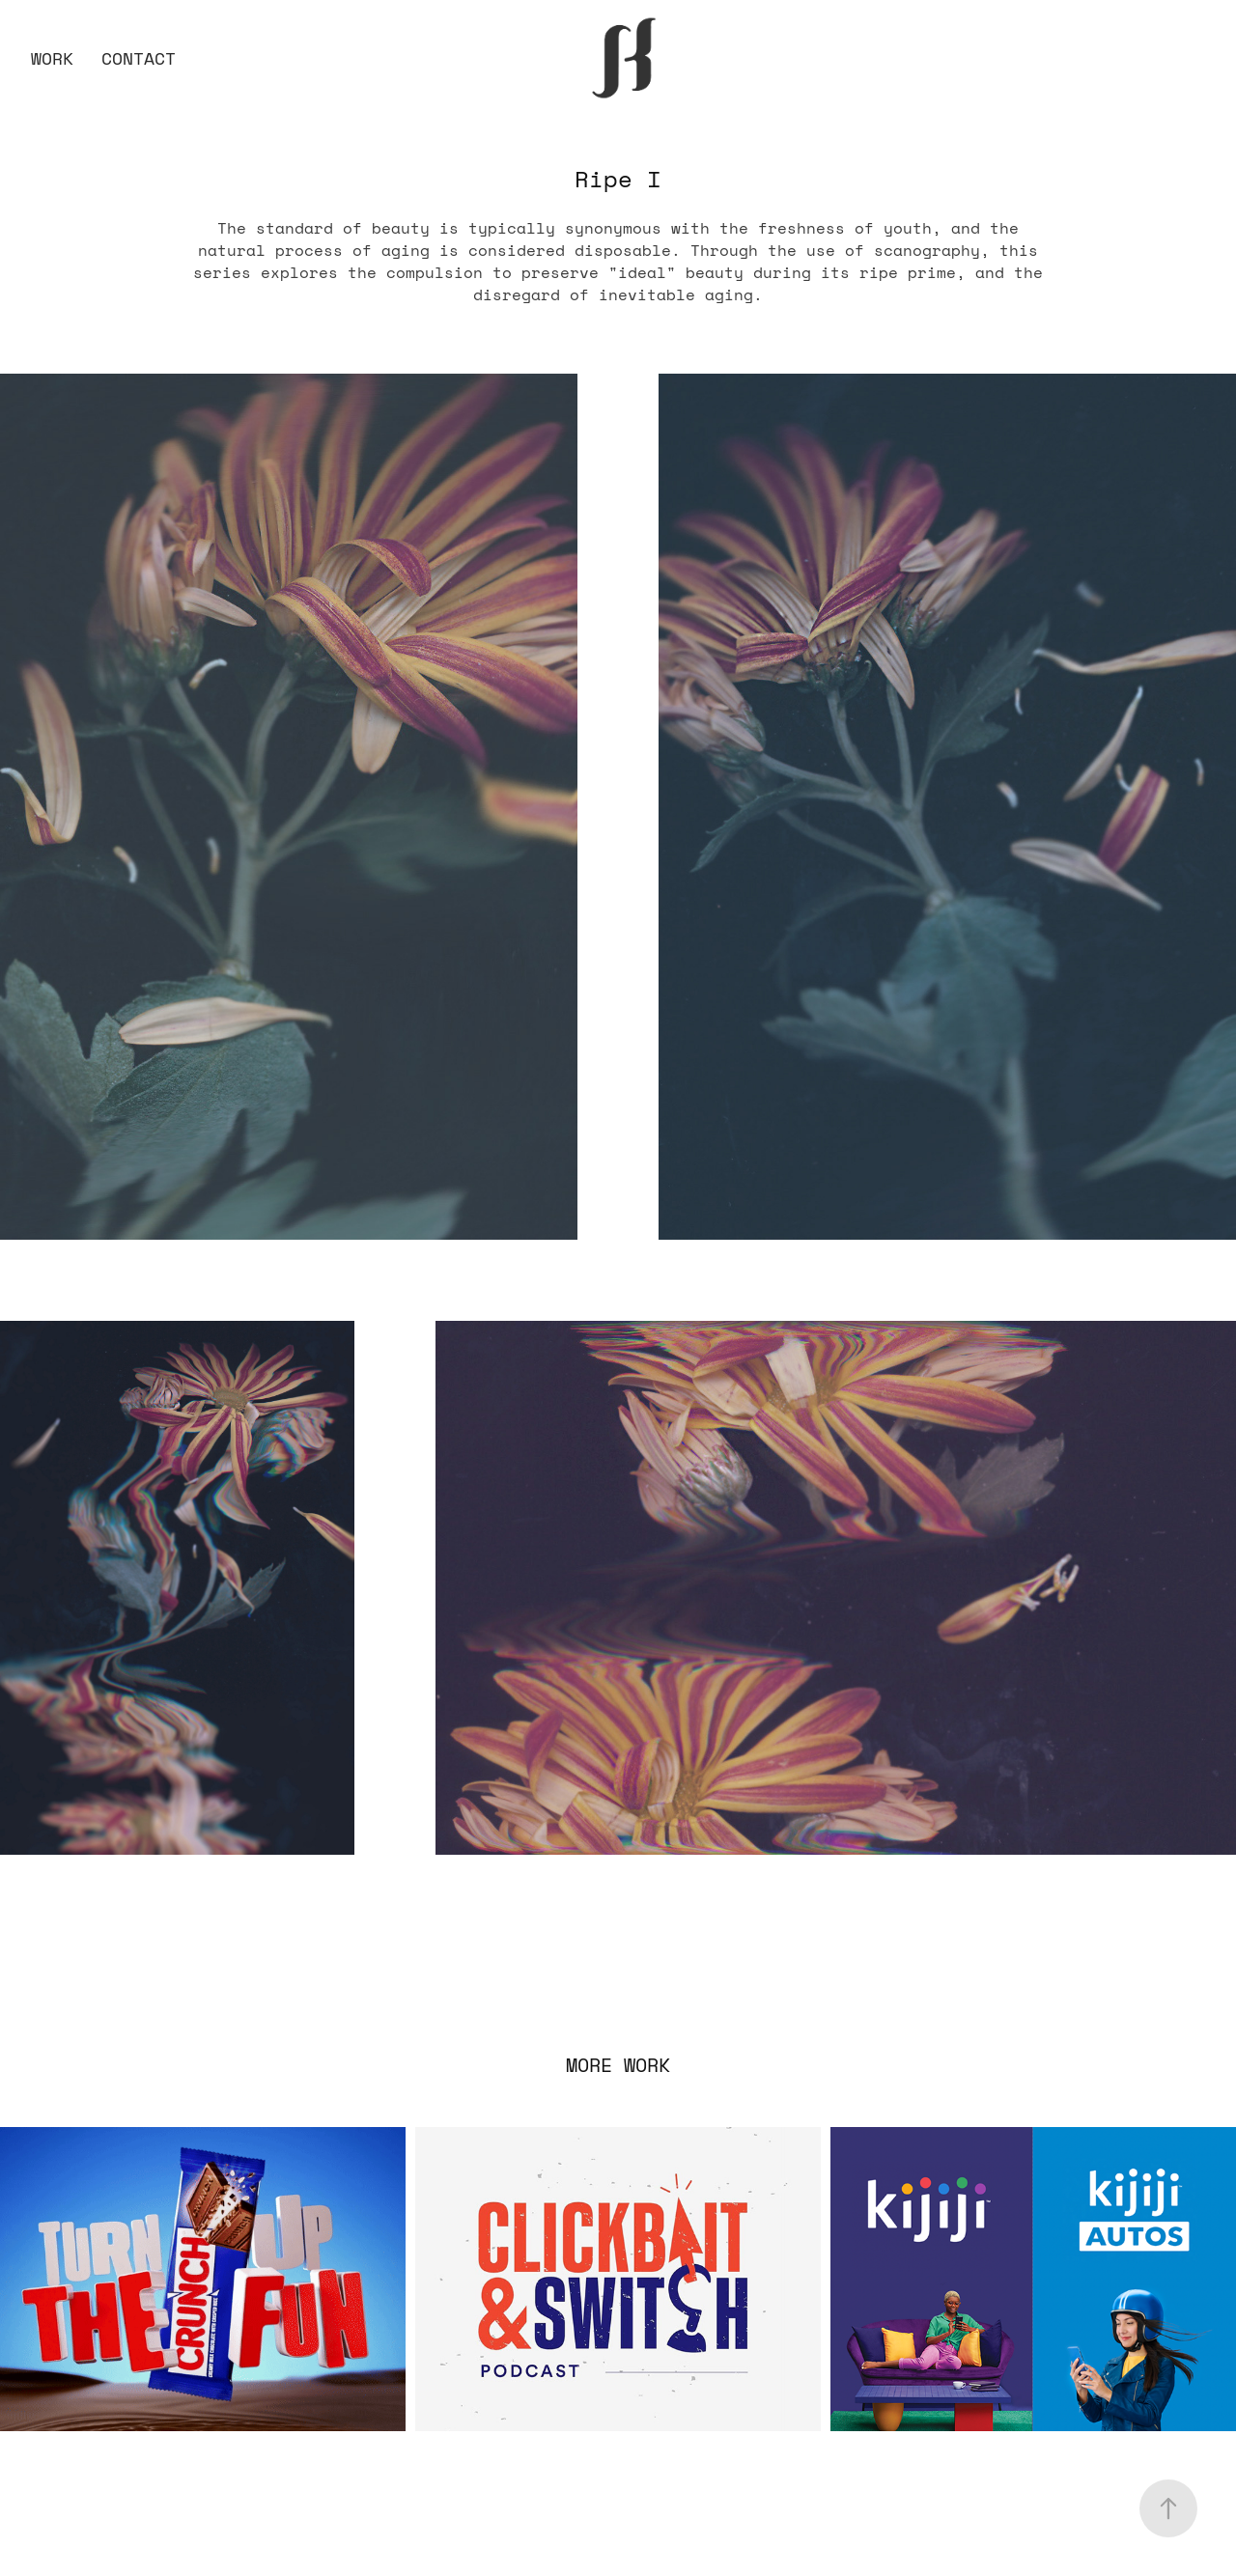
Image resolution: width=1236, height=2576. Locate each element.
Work (52, 57)
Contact (138, 57)
